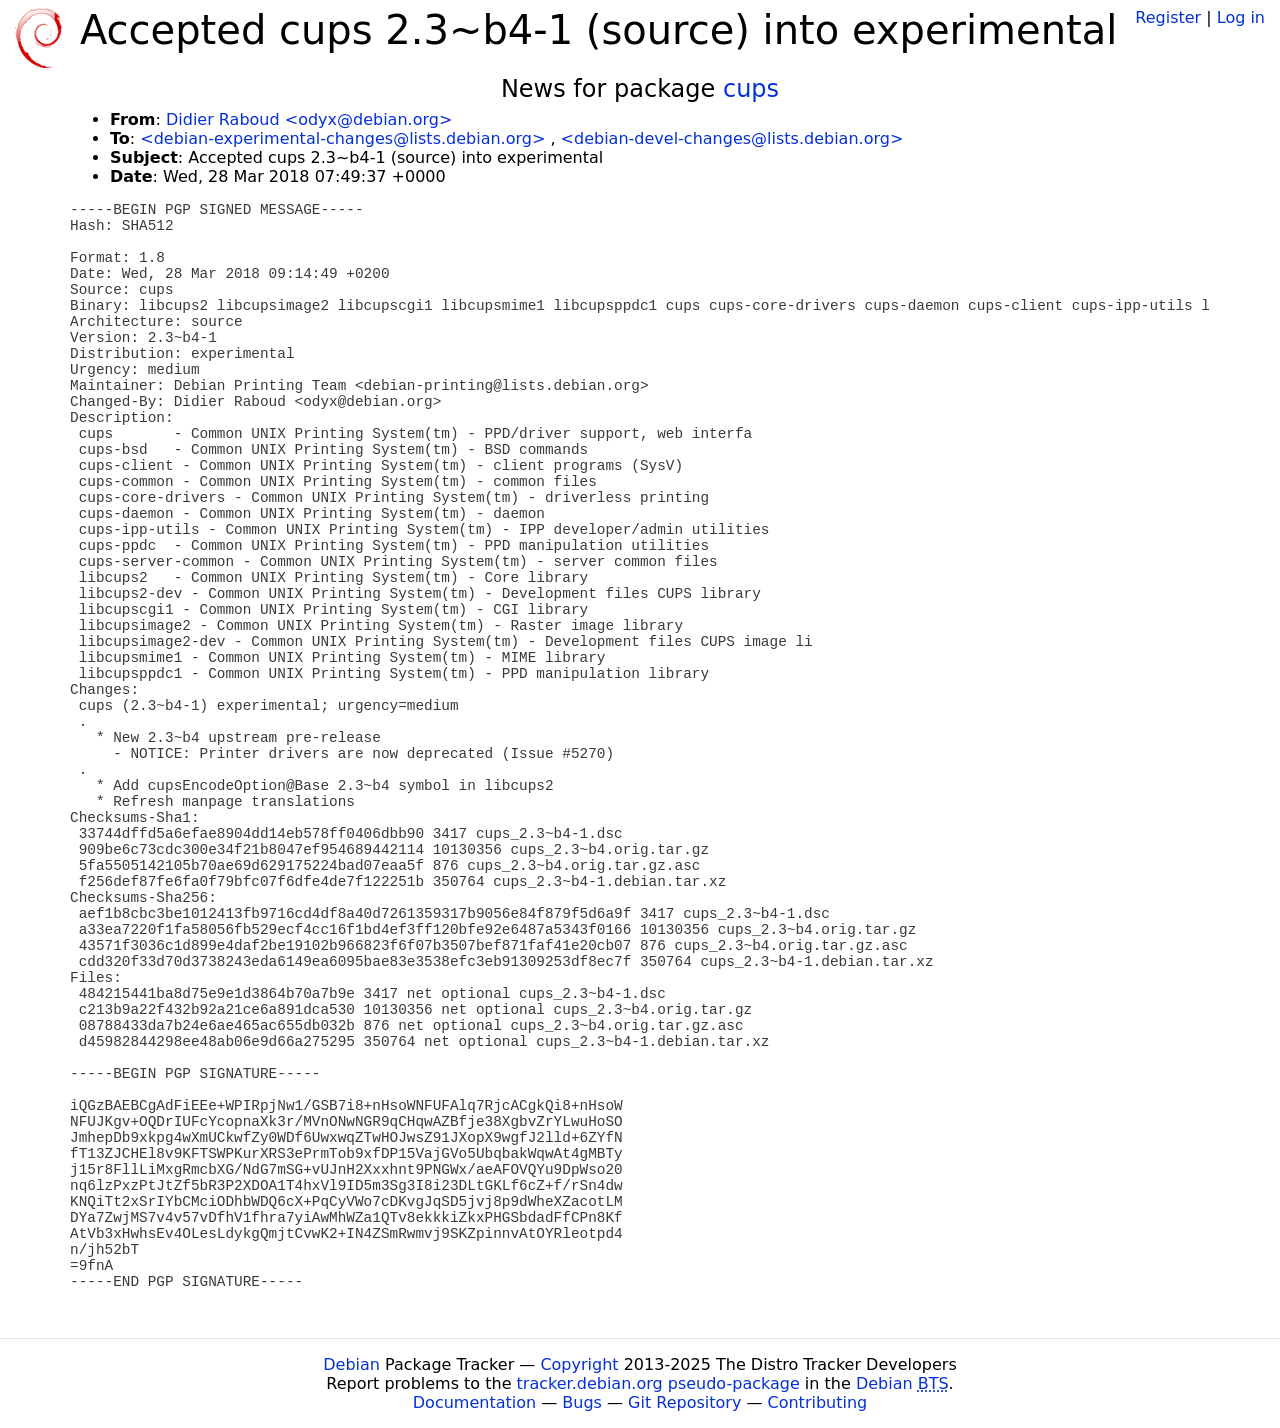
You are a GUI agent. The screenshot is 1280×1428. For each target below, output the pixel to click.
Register (1168, 17)
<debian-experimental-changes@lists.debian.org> (342, 138)
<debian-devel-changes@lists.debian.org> (732, 138)
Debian (351, 1364)
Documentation (474, 1402)
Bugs (582, 1402)
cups (751, 89)
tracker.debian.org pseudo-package (658, 1383)
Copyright (579, 1364)
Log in (1241, 17)
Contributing (818, 1402)
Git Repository (684, 1402)
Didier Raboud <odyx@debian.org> (309, 119)
